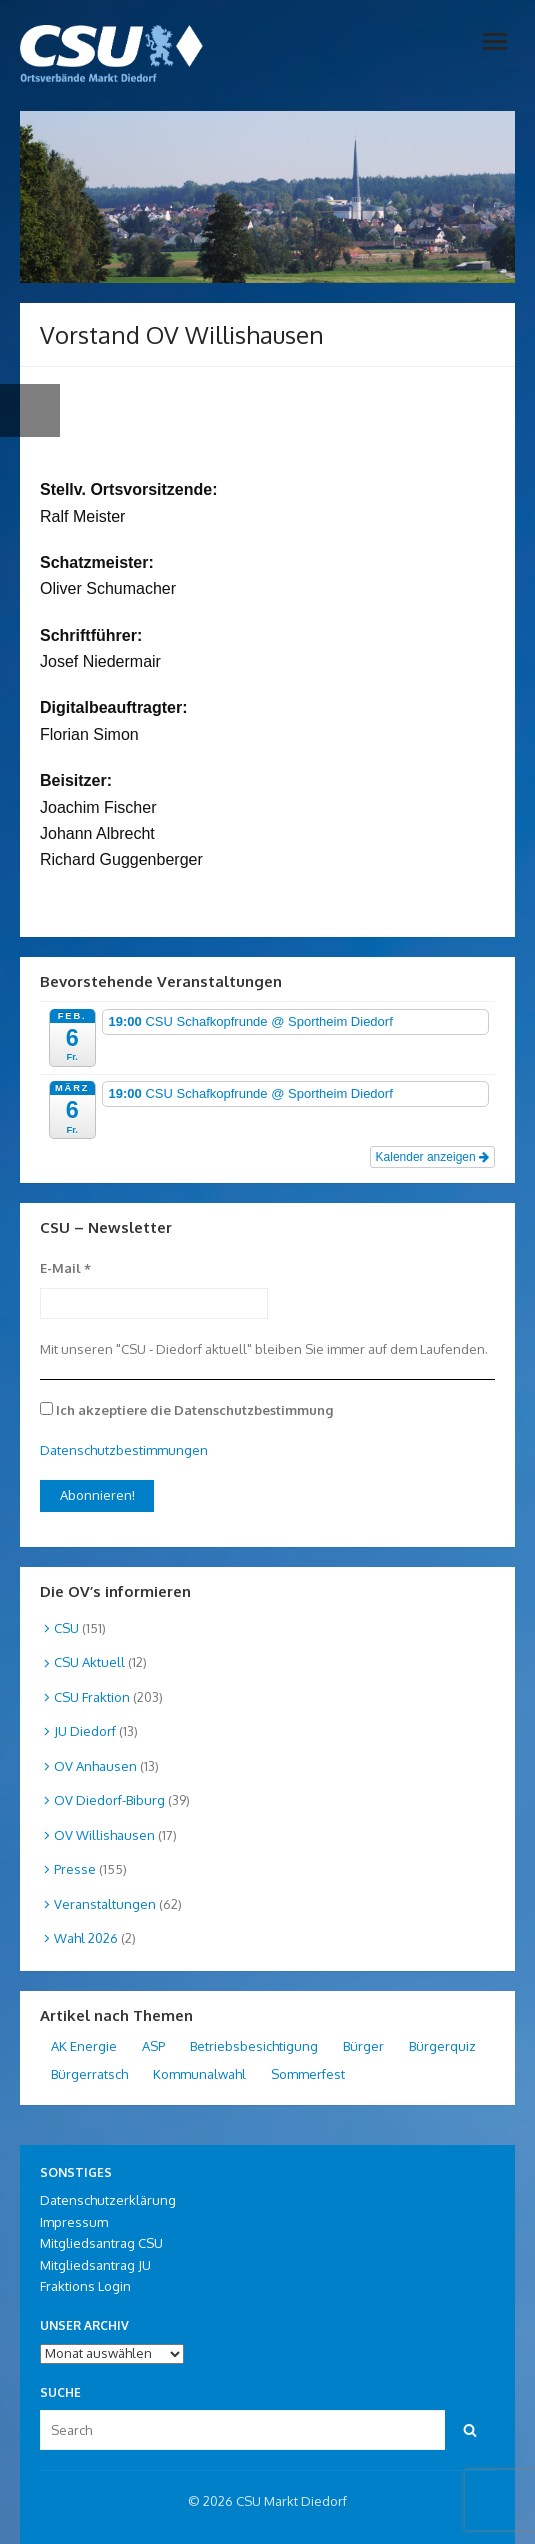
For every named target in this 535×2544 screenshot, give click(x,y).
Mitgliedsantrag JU (95, 2265)
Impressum (74, 2222)
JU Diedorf (85, 1731)
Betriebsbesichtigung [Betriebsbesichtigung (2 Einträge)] (254, 2046)
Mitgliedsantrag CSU (101, 2243)
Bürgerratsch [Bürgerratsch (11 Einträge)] (89, 2074)
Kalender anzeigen (432, 1157)
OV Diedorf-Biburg (109, 1800)
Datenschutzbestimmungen (124, 1450)
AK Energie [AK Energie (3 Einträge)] (84, 2046)
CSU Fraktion (92, 1697)
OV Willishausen (104, 1835)
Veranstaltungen (105, 1904)
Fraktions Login (85, 2286)
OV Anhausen (95, 1766)
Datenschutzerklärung (108, 2200)
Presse (75, 1869)
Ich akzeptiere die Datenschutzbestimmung (186, 1410)
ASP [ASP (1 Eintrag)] (153, 2046)
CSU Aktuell (89, 1662)
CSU (66, 1628)
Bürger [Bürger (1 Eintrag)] (363, 2046)
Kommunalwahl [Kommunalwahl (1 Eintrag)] (199, 2074)
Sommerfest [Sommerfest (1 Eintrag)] (308, 2074)
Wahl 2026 (86, 1938)
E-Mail (65, 1268)
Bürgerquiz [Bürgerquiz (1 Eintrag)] (442, 2046)
